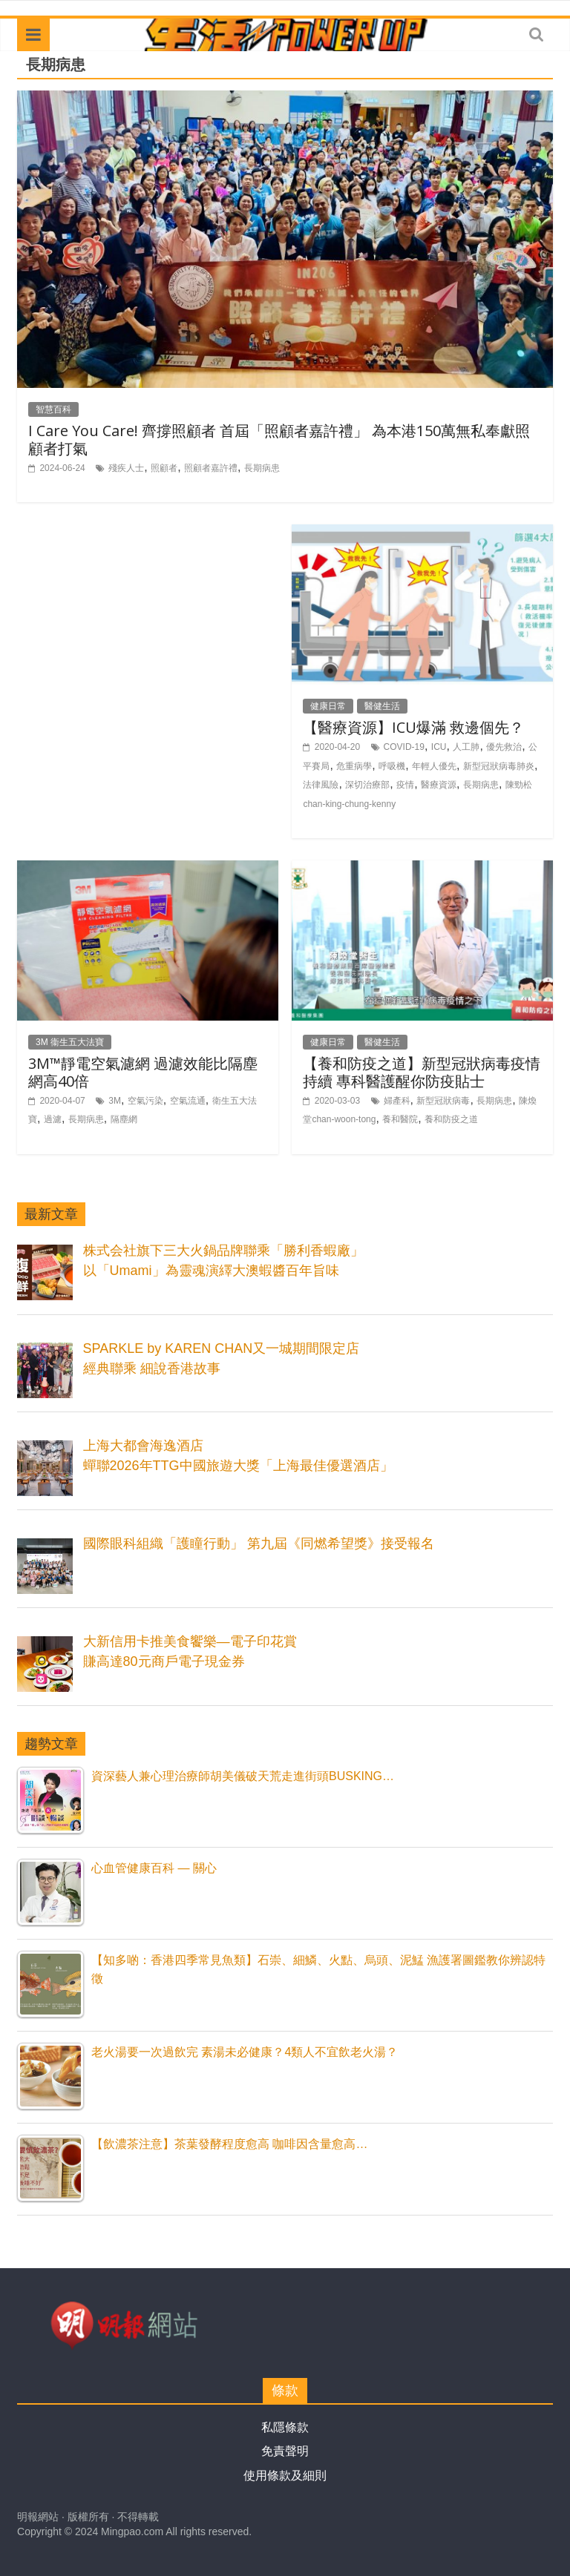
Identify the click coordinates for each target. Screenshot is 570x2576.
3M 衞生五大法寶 (70, 1042)
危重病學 (354, 766)
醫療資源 (438, 785)
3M (114, 1101)
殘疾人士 (126, 468)
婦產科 (397, 1101)
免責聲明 (285, 2451)
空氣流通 (188, 1101)
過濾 (53, 1119)
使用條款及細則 (285, 2475)
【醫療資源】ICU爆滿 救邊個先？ (413, 727)
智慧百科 (53, 409)
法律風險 (320, 785)
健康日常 (328, 706)
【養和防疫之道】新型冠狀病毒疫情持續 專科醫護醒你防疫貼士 (421, 1072)
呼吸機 (392, 766)
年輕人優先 (434, 766)
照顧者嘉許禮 (211, 468)
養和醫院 (400, 1119)
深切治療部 (367, 785)
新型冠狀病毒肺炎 (498, 766)
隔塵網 (124, 1119)
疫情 (405, 785)
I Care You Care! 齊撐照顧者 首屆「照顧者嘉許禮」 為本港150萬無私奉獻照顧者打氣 (279, 439)
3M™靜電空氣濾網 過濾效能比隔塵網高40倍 (143, 1072)
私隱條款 (285, 2427)
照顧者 (164, 468)
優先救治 (504, 747)
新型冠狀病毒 (443, 1101)
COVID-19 (404, 747)
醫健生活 (382, 706)
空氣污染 (145, 1101)
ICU (439, 747)
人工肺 (466, 747)
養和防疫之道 (451, 1119)
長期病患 (262, 468)
